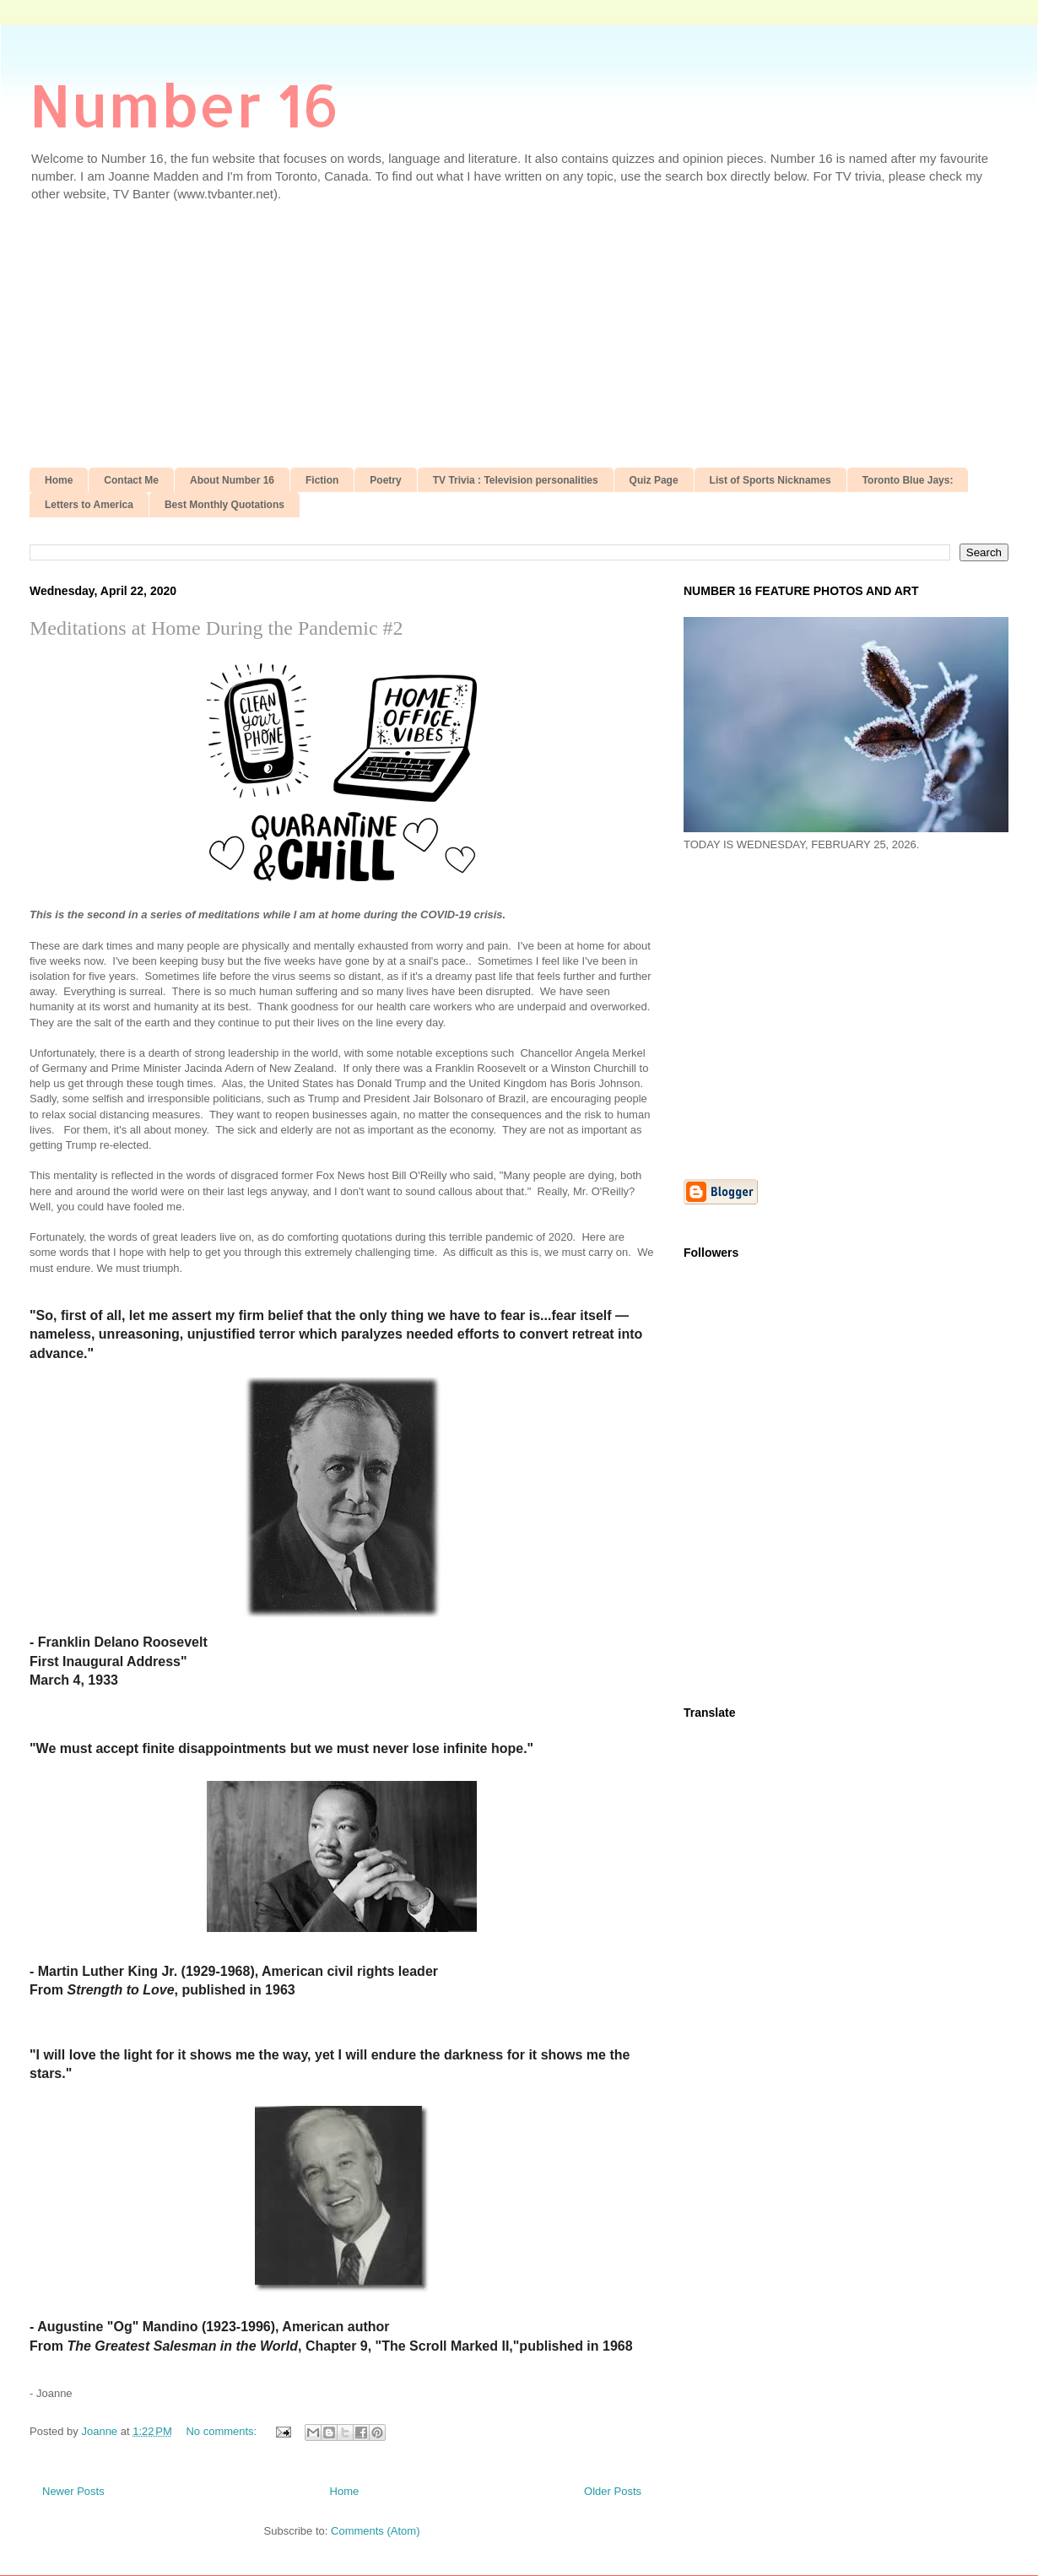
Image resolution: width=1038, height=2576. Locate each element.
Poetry (385, 480)
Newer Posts (73, 2491)
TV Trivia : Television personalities (515, 480)
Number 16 (184, 104)
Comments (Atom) (375, 2531)
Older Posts (612, 2491)
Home (59, 480)
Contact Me (131, 480)
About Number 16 (232, 480)
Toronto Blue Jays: (908, 480)
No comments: (222, 2431)
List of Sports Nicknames (770, 480)
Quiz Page (654, 480)
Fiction (321, 480)
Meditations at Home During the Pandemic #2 (216, 628)
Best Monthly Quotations (224, 505)
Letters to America (89, 505)
